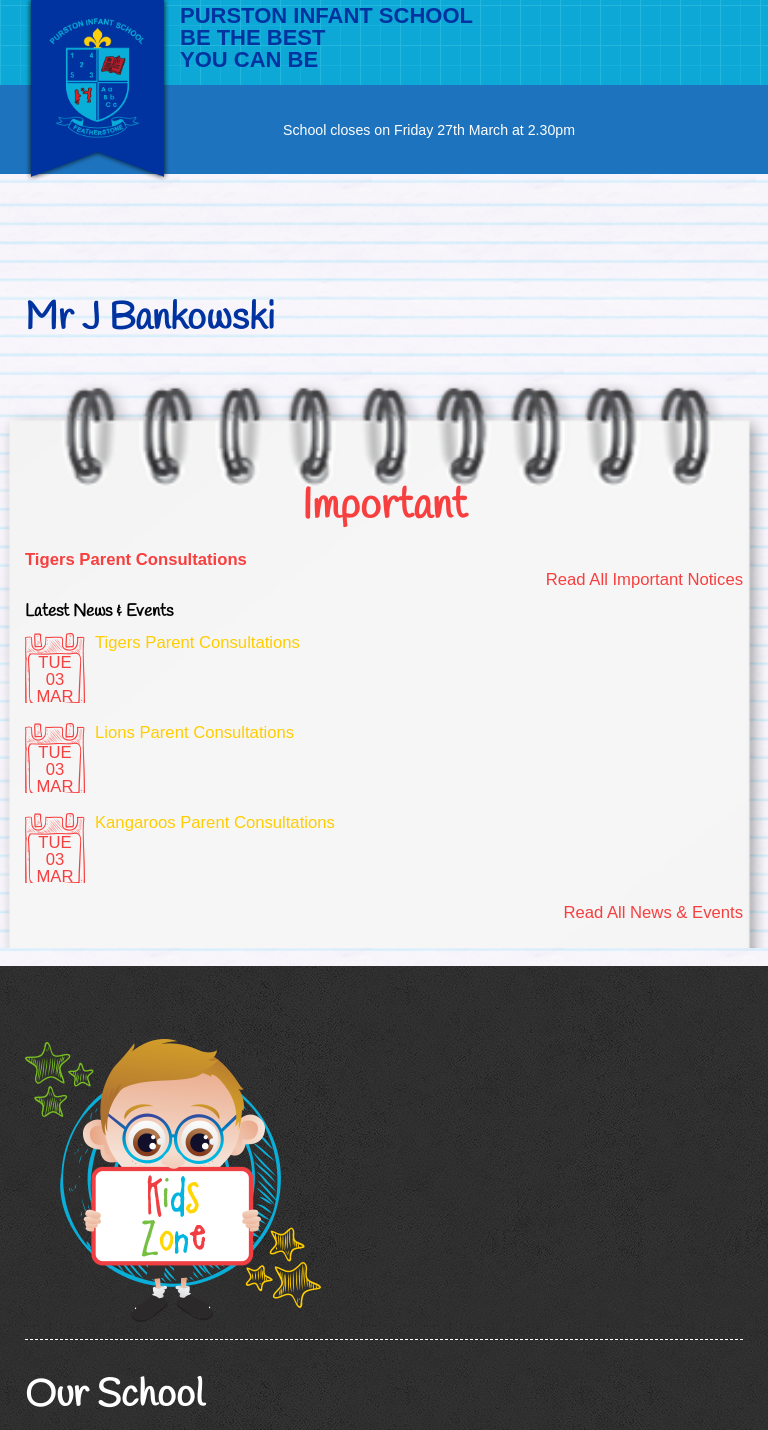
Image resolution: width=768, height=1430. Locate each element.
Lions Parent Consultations (194, 732)
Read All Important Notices (644, 579)
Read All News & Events (653, 912)
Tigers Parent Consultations (136, 559)
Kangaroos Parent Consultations (215, 822)
